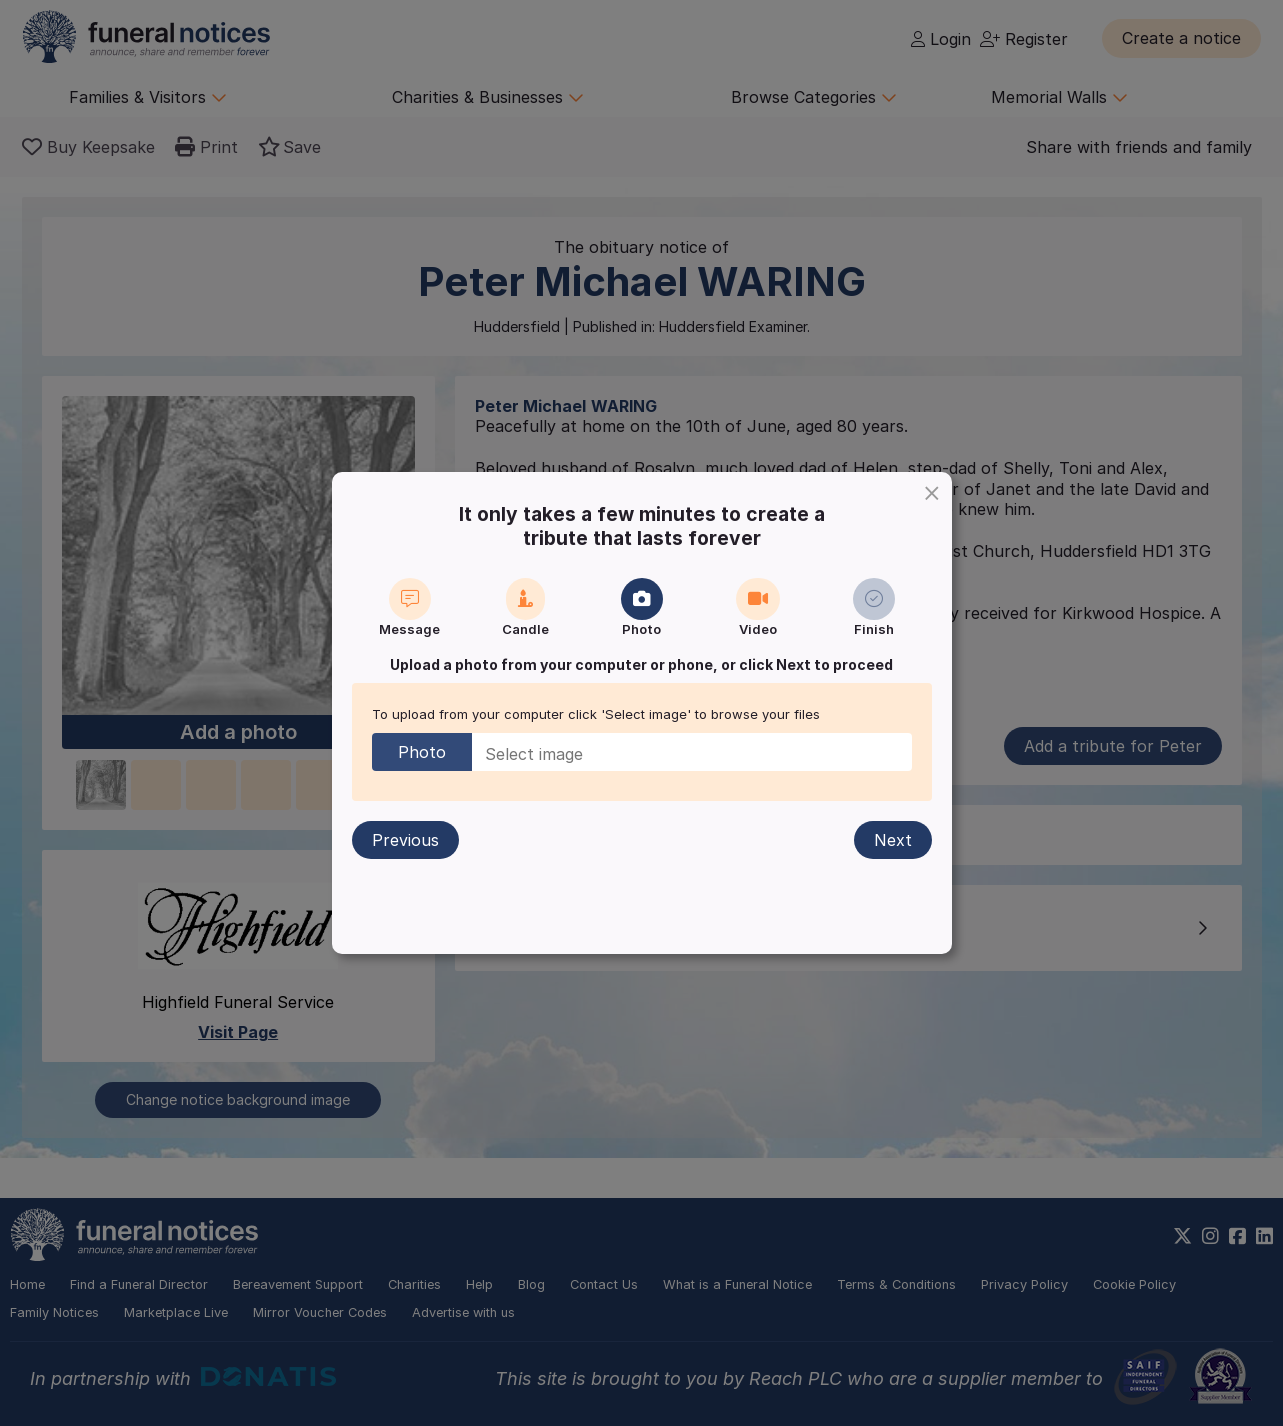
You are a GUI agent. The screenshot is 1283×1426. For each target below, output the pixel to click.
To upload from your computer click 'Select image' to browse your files (596, 714)
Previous (405, 840)
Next (893, 840)
